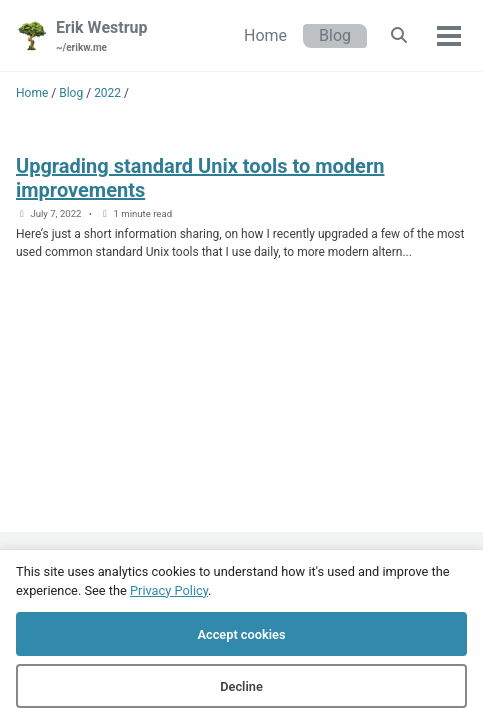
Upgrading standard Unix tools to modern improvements (200, 178)
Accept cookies (241, 634)
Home (265, 35)
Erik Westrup (101, 36)
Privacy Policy (169, 590)
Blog (335, 35)
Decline (241, 686)
